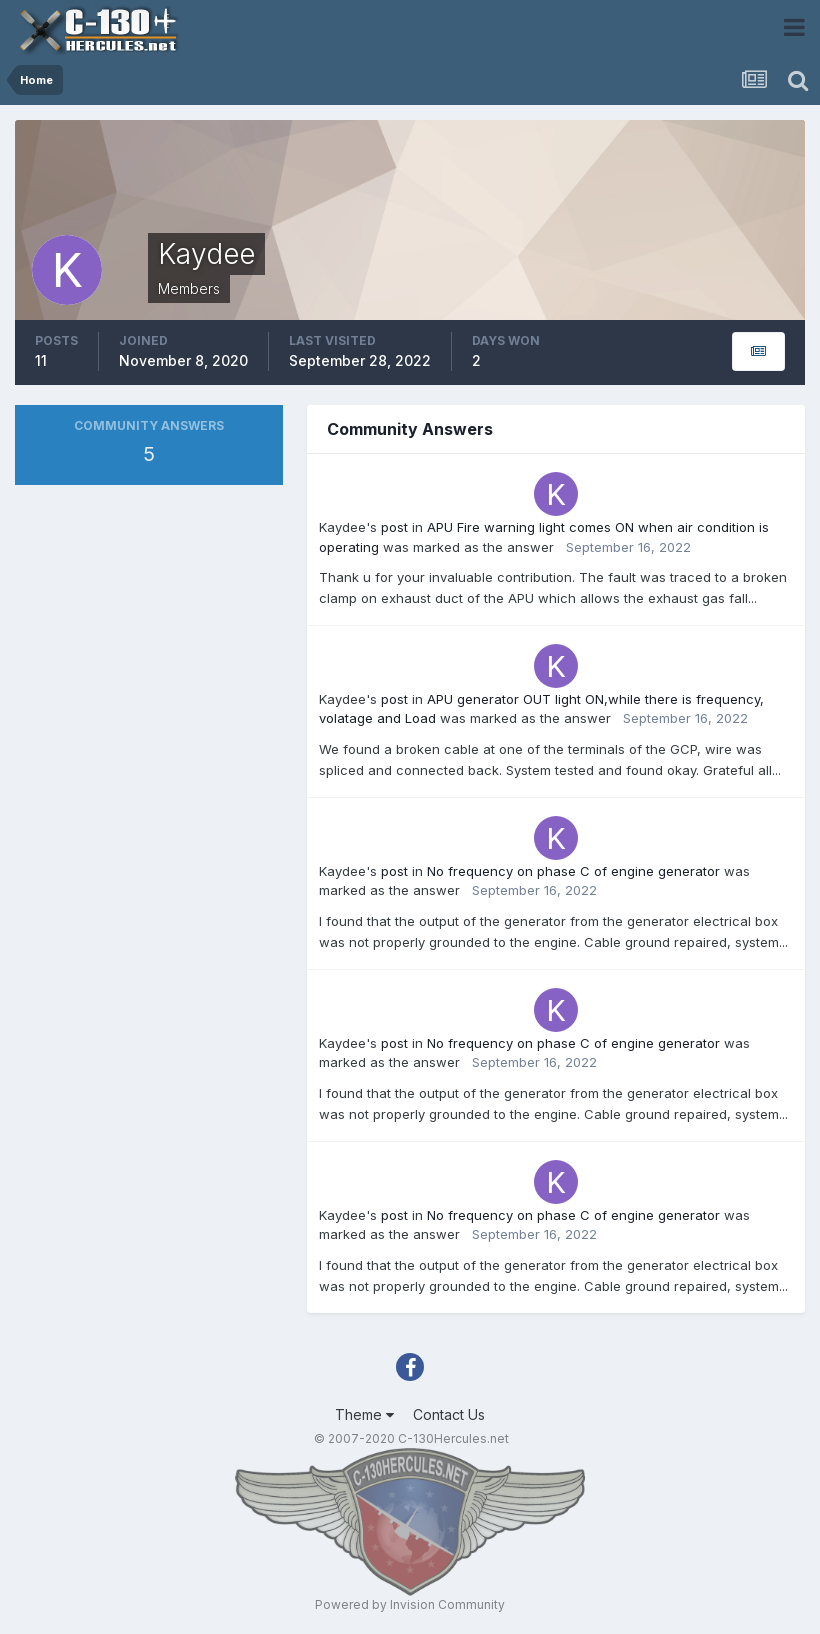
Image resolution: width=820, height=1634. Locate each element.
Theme (364, 1414)
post (394, 527)
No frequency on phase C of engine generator (573, 871)
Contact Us (449, 1414)
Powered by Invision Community (410, 1604)
